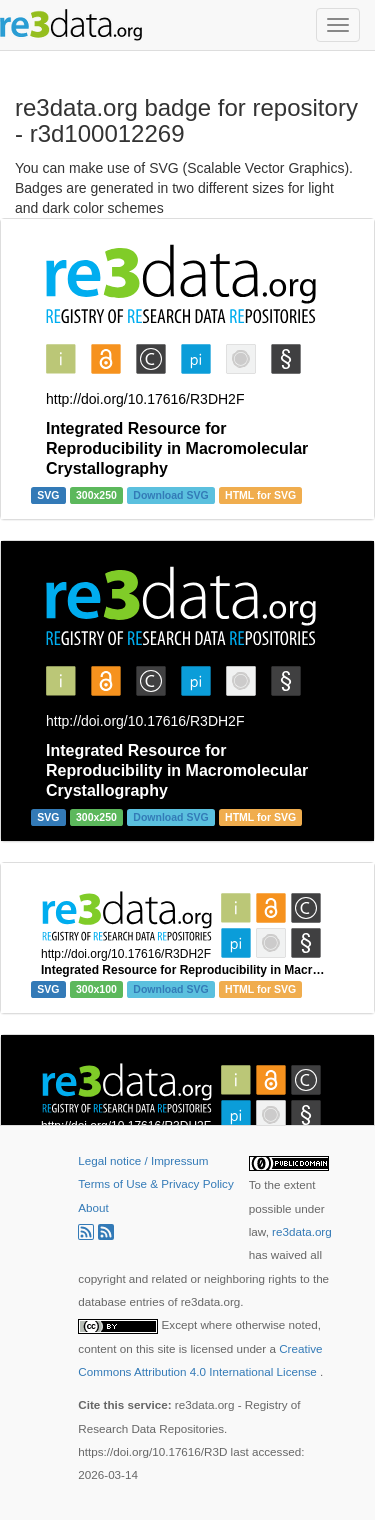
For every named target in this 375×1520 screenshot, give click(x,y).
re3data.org (302, 1231)
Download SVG (170, 495)
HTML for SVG (260, 495)
